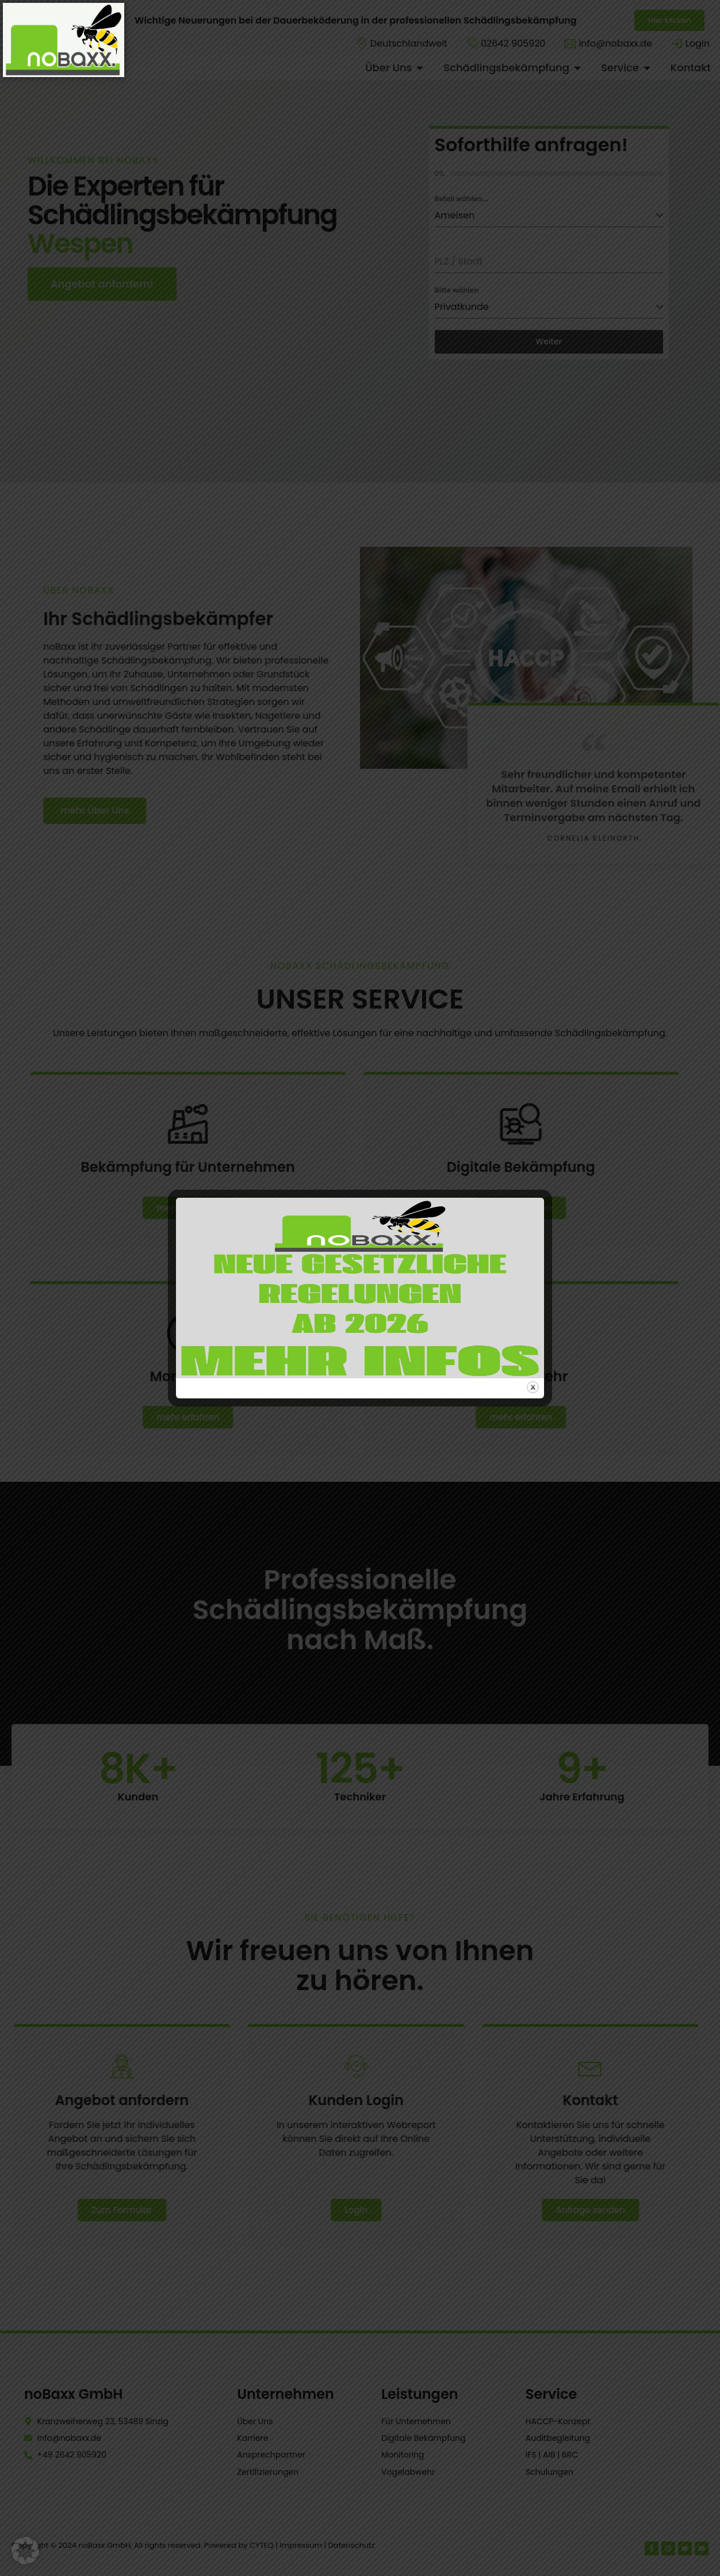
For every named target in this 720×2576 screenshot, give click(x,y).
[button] (25, 2550)
